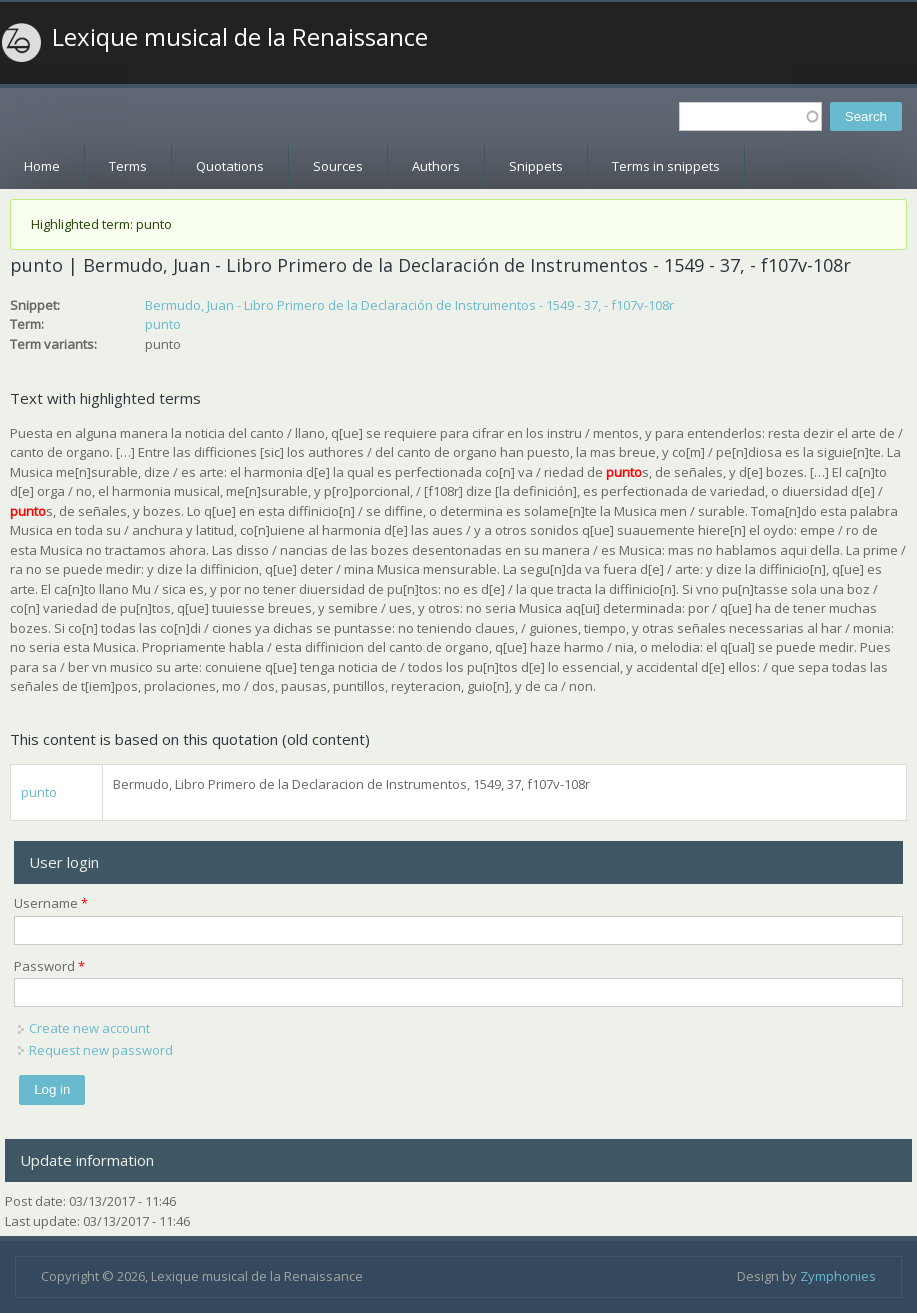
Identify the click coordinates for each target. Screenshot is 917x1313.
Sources (338, 166)
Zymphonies (838, 1276)
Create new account (89, 1028)
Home (42, 166)
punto (163, 324)
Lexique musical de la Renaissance (240, 37)
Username (51, 903)
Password (49, 966)
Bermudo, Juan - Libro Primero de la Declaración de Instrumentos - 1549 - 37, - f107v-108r (409, 305)
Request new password (101, 1050)
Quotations (230, 166)
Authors (436, 166)
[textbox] (750, 116)
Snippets (536, 166)
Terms (128, 166)
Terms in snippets (666, 166)
